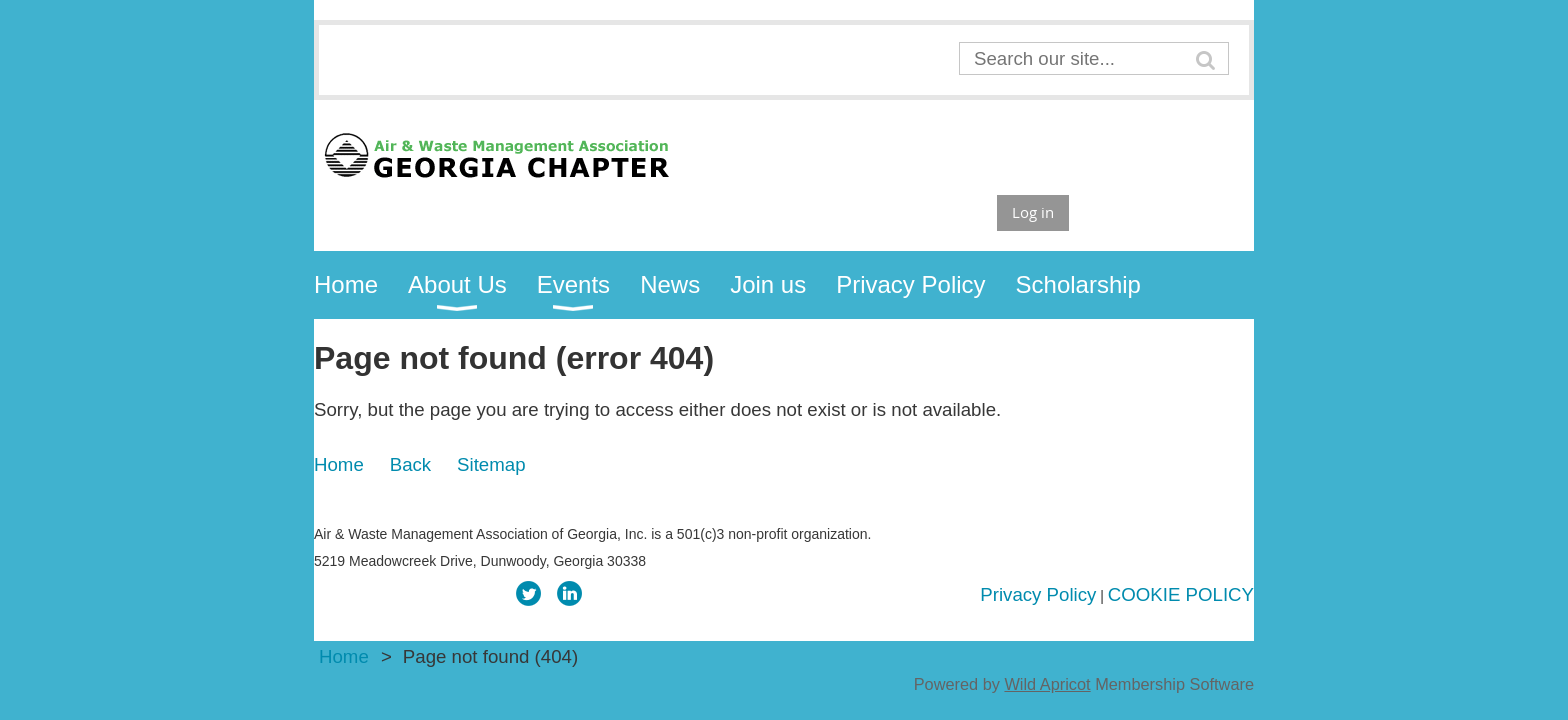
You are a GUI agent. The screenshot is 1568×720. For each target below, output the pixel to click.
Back (410, 464)
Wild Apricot (1047, 684)
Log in (1033, 212)
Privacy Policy (1038, 594)
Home (339, 464)
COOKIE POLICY (1181, 594)
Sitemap (491, 464)
